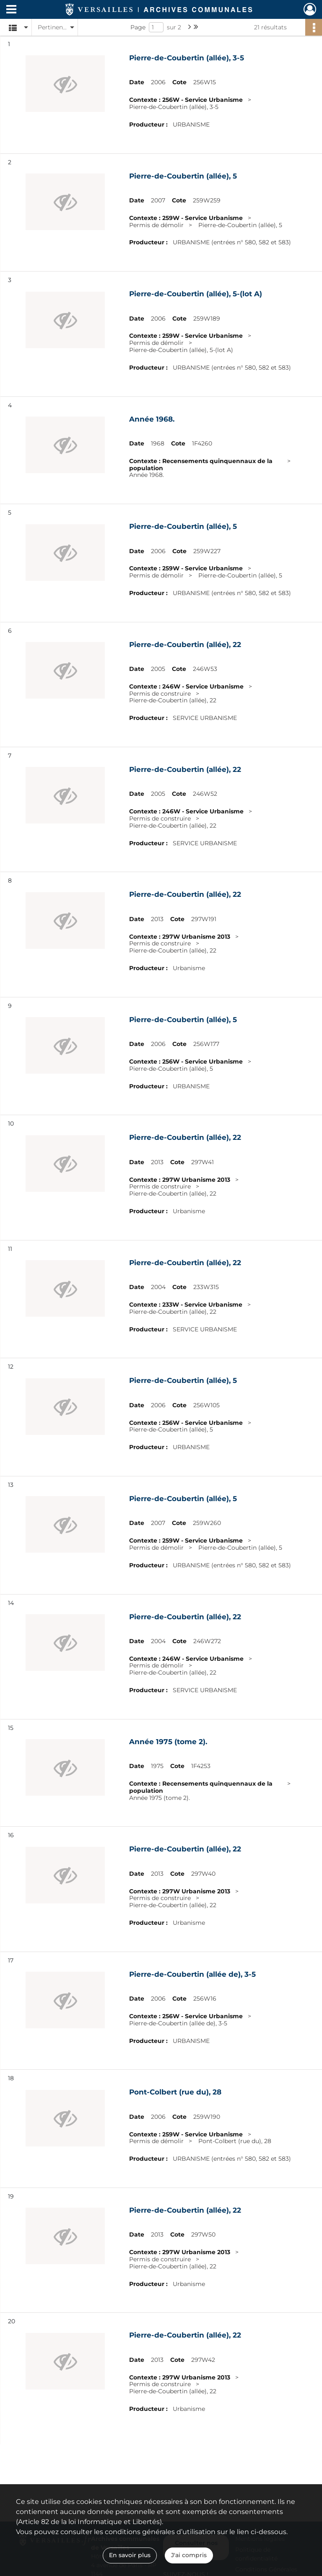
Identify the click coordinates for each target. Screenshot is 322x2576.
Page (137, 27)
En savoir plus (130, 2555)
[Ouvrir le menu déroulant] (11, 10)
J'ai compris (189, 2555)
